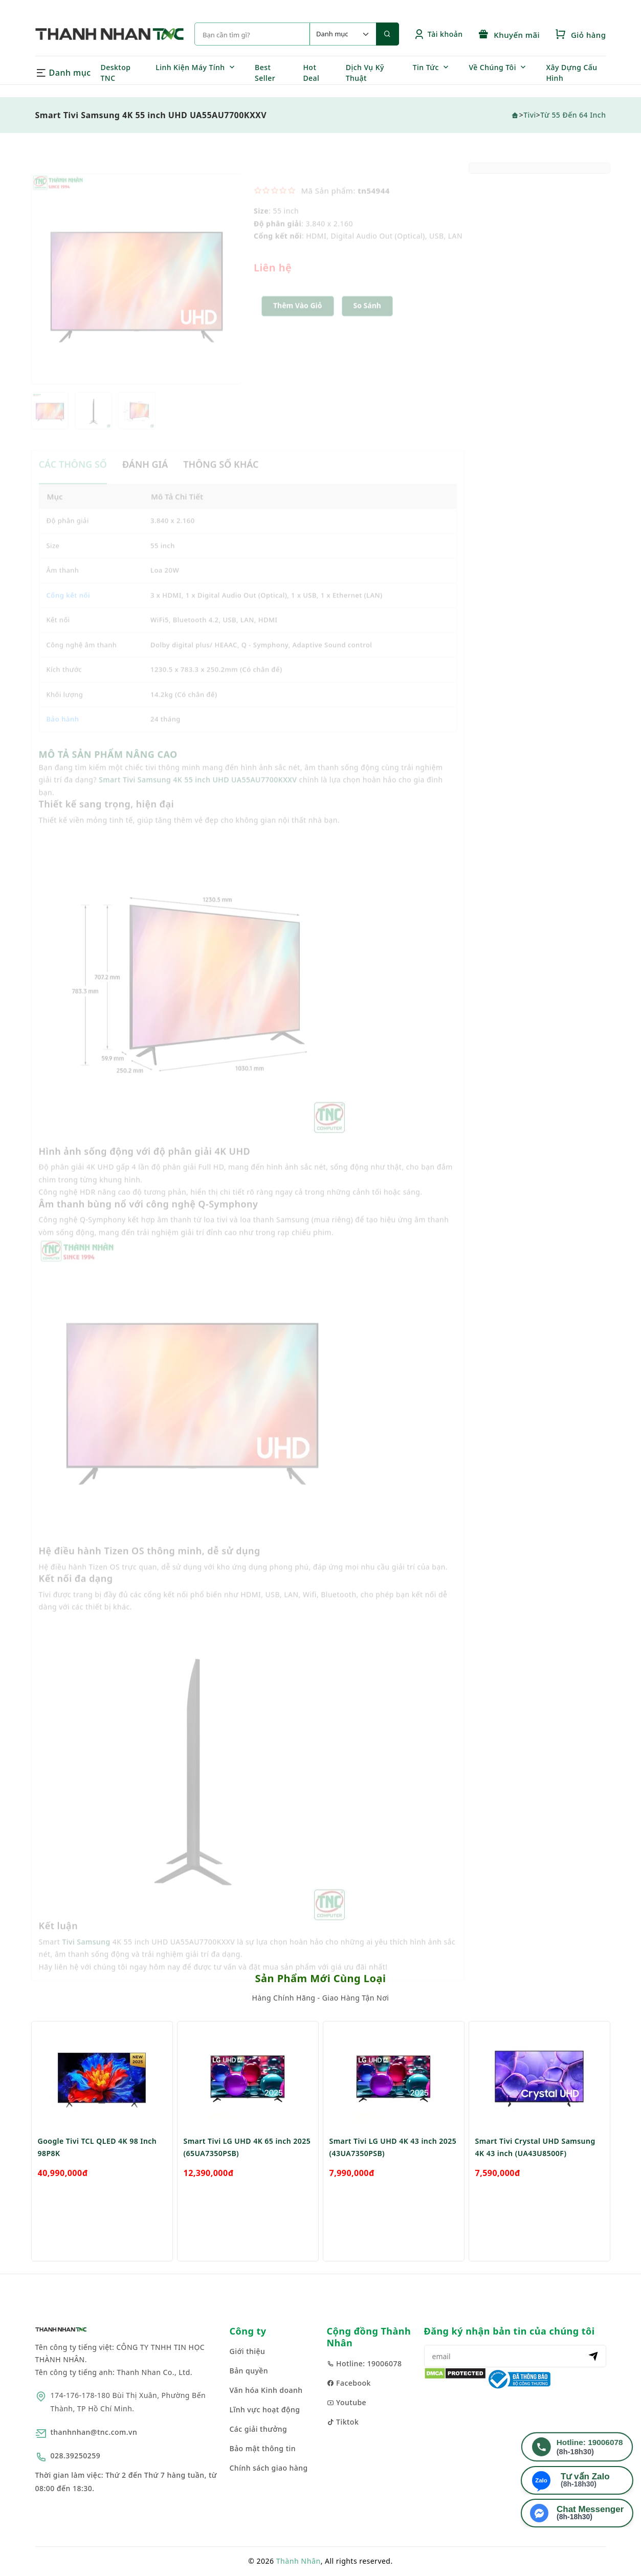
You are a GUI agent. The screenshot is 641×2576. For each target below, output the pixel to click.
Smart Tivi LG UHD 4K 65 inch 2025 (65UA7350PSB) (247, 2169)
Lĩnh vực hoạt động (265, 2409)
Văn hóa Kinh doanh (266, 2390)
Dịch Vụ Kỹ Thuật (365, 72)
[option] (136, 292)
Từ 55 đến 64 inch (573, 115)
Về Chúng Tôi (492, 67)
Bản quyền (249, 2370)
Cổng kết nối (69, 607)
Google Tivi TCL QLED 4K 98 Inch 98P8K (97, 2169)
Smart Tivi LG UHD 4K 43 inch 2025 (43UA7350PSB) (393, 2169)
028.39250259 (76, 2455)
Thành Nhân (298, 2561)
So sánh (367, 318)
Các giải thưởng (259, 2429)
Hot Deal (311, 72)
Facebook (349, 2383)
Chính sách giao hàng (269, 2468)
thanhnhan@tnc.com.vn (94, 2432)
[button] (367, 319)
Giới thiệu (248, 2351)
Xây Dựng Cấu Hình (571, 72)
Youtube (347, 2402)
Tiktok (343, 2422)
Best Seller (265, 72)
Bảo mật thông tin (263, 2448)
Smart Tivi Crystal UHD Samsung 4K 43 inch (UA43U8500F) (535, 2169)
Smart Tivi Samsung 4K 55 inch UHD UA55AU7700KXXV (198, 792)
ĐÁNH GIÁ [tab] (145, 477)
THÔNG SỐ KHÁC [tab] (220, 477)
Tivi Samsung (86, 1954)
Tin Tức (426, 67)
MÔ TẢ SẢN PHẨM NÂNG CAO (108, 767)
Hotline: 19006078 (364, 2363)
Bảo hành (63, 732)
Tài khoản (438, 34)
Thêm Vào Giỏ (297, 318)
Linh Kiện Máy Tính (190, 67)
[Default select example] (343, 34)
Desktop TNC (116, 72)
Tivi (529, 115)
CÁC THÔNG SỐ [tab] (73, 477)
